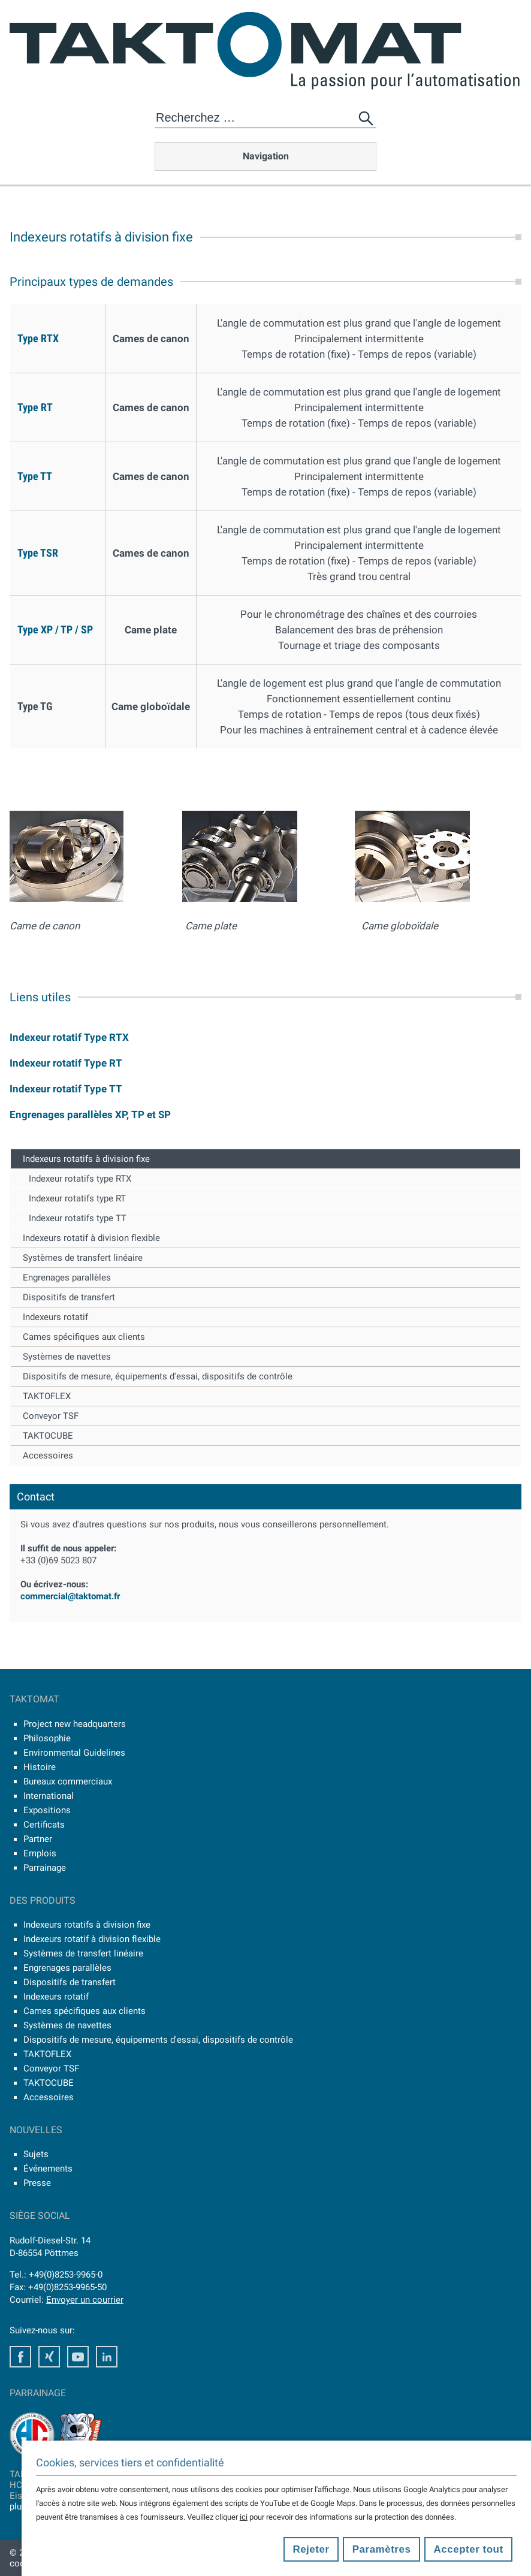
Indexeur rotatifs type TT (77, 1218)
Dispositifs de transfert (69, 1297)
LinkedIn (106, 2356)
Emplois (39, 1853)
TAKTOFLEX (47, 1396)
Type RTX (38, 338)
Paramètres (381, 2549)
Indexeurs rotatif (55, 1317)
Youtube (78, 2356)
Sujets (36, 2154)
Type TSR (37, 552)
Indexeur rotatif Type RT (66, 1063)
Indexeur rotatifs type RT (77, 1198)
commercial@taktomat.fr (70, 1596)
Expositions (47, 1810)
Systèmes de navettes (67, 1356)
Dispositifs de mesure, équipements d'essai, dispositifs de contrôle (157, 1376)
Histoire (39, 1767)
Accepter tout (468, 2549)
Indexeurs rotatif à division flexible (91, 1238)
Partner (37, 1839)
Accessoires (48, 1455)
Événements (48, 2168)
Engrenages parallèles (67, 1277)
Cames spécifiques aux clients (84, 1336)
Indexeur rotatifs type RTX (80, 1178)
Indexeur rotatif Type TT (66, 1089)
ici (244, 2516)
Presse (37, 2183)
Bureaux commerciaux (67, 1781)
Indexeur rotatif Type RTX (69, 1037)
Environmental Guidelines (74, 1752)
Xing (49, 2356)
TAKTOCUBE (48, 1435)
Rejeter (310, 2549)
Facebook (20, 2356)
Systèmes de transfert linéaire (83, 1257)
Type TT (34, 476)
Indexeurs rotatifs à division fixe (86, 1158)
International (48, 1795)
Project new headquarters (74, 1724)
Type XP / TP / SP (55, 629)
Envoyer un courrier (84, 2299)
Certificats (44, 1824)
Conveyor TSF (51, 1416)
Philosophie (47, 1738)
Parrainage (44, 1867)
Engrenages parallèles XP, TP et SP (90, 1115)
